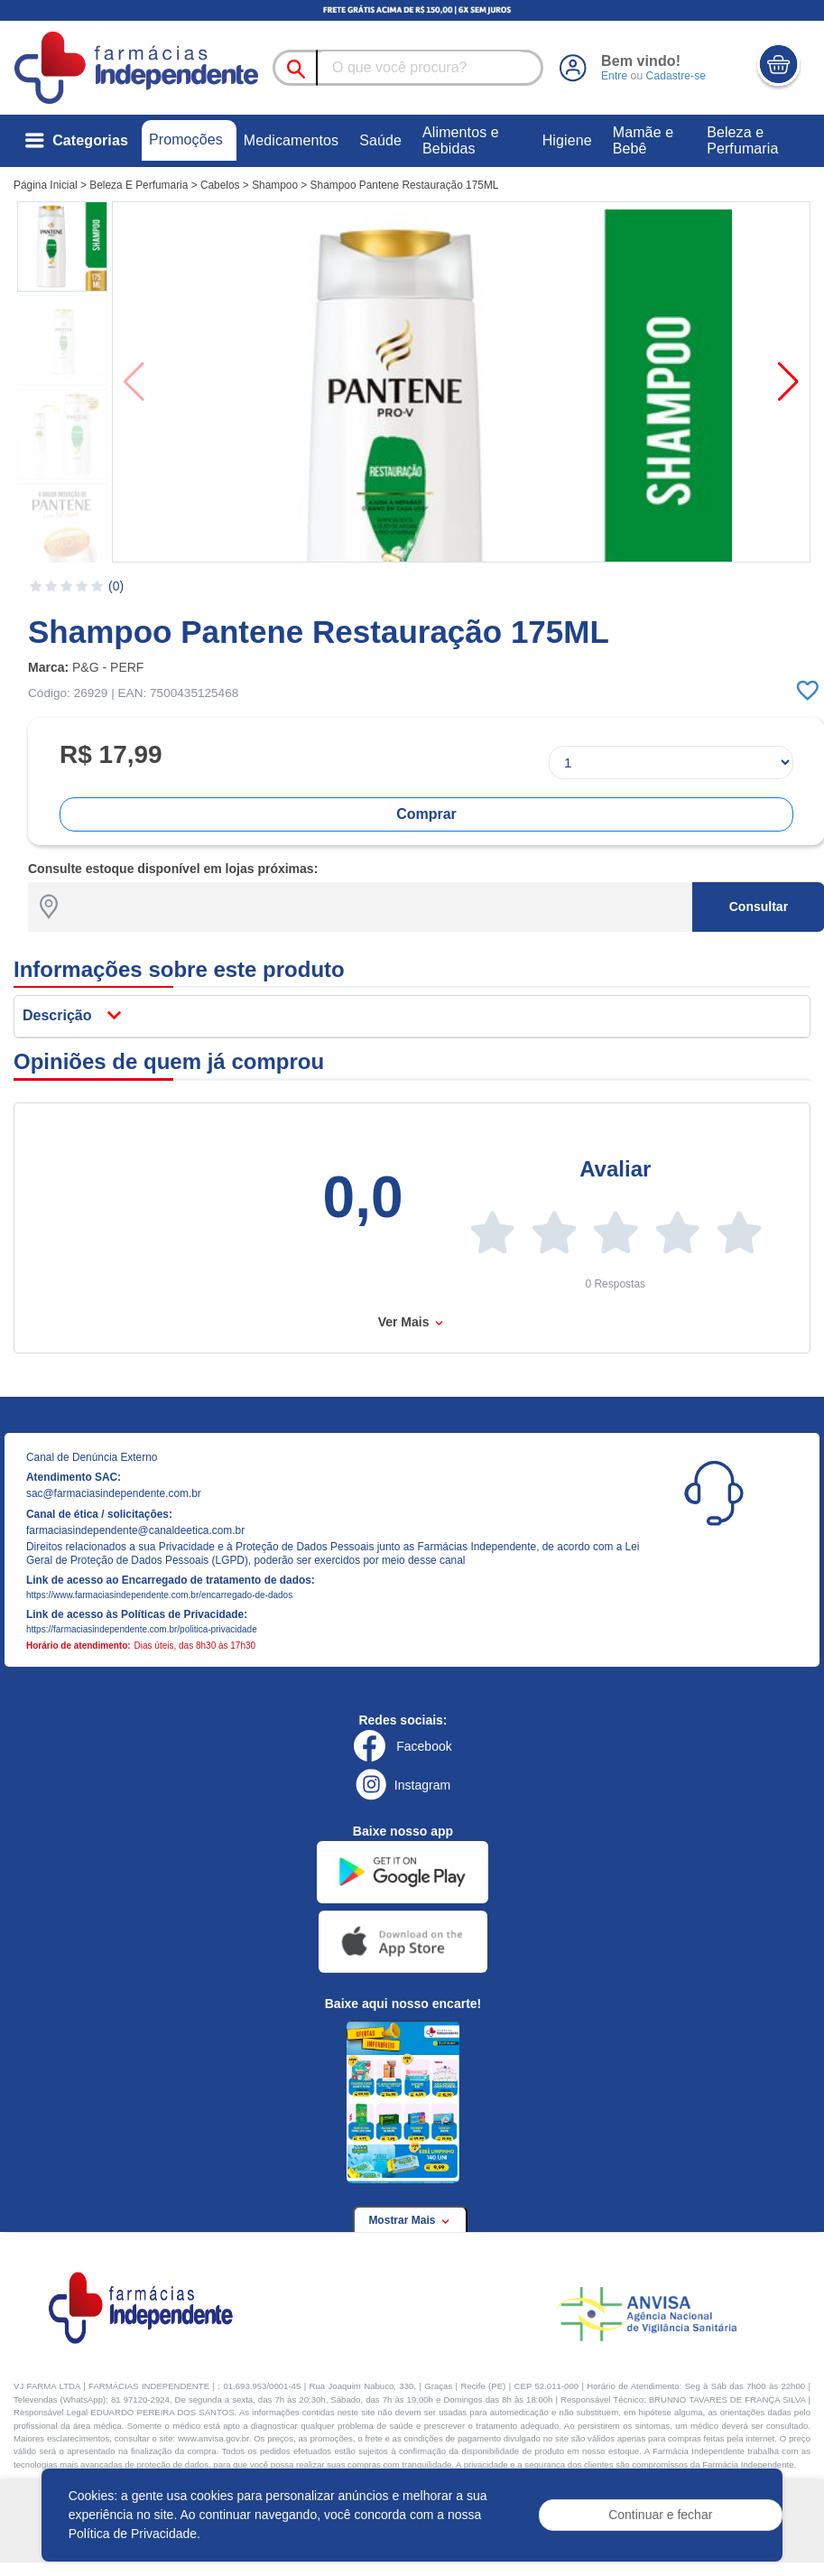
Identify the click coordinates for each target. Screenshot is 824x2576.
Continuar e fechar (660, 2514)
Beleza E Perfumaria (138, 185)
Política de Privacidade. (134, 2533)
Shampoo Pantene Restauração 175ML (404, 185)
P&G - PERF (108, 667)
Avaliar (615, 1169)
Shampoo (275, 185)
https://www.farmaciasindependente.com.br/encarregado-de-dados (159, 1595)
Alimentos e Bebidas (460, 140)
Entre (614, 76)
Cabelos (220, 185)
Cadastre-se (676, 76)
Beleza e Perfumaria (742, 140)
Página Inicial (46, 185)
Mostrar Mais (409, 2220)
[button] (62, 246)
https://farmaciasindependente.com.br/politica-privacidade (141, 1629)
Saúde (380, 140)
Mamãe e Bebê (643, 140)
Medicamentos (291, 140)
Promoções (186, 139)
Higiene (567, 140)
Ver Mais (412, 1322)
